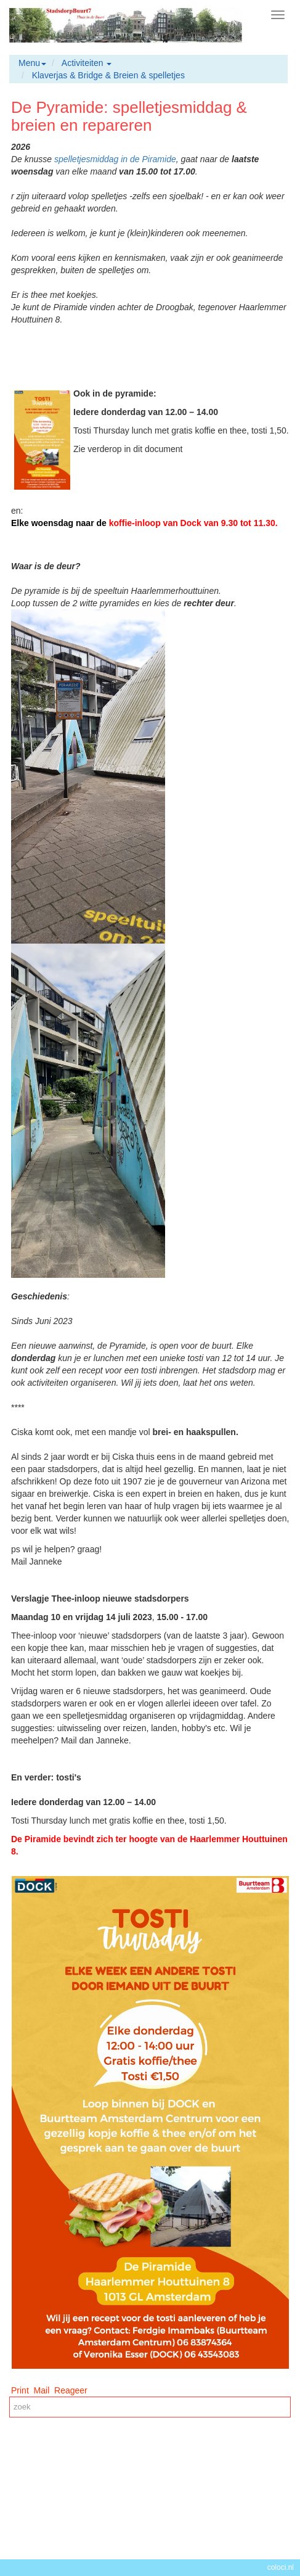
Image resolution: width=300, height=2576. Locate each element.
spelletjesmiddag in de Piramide (115, 159)
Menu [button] (32, 63)
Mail (42, 2390)
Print (20, 2390)
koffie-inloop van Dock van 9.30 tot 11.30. (193, 523)
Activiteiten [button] (87, 63)
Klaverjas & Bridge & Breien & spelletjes (108, 75)
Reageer (70, 2390)
